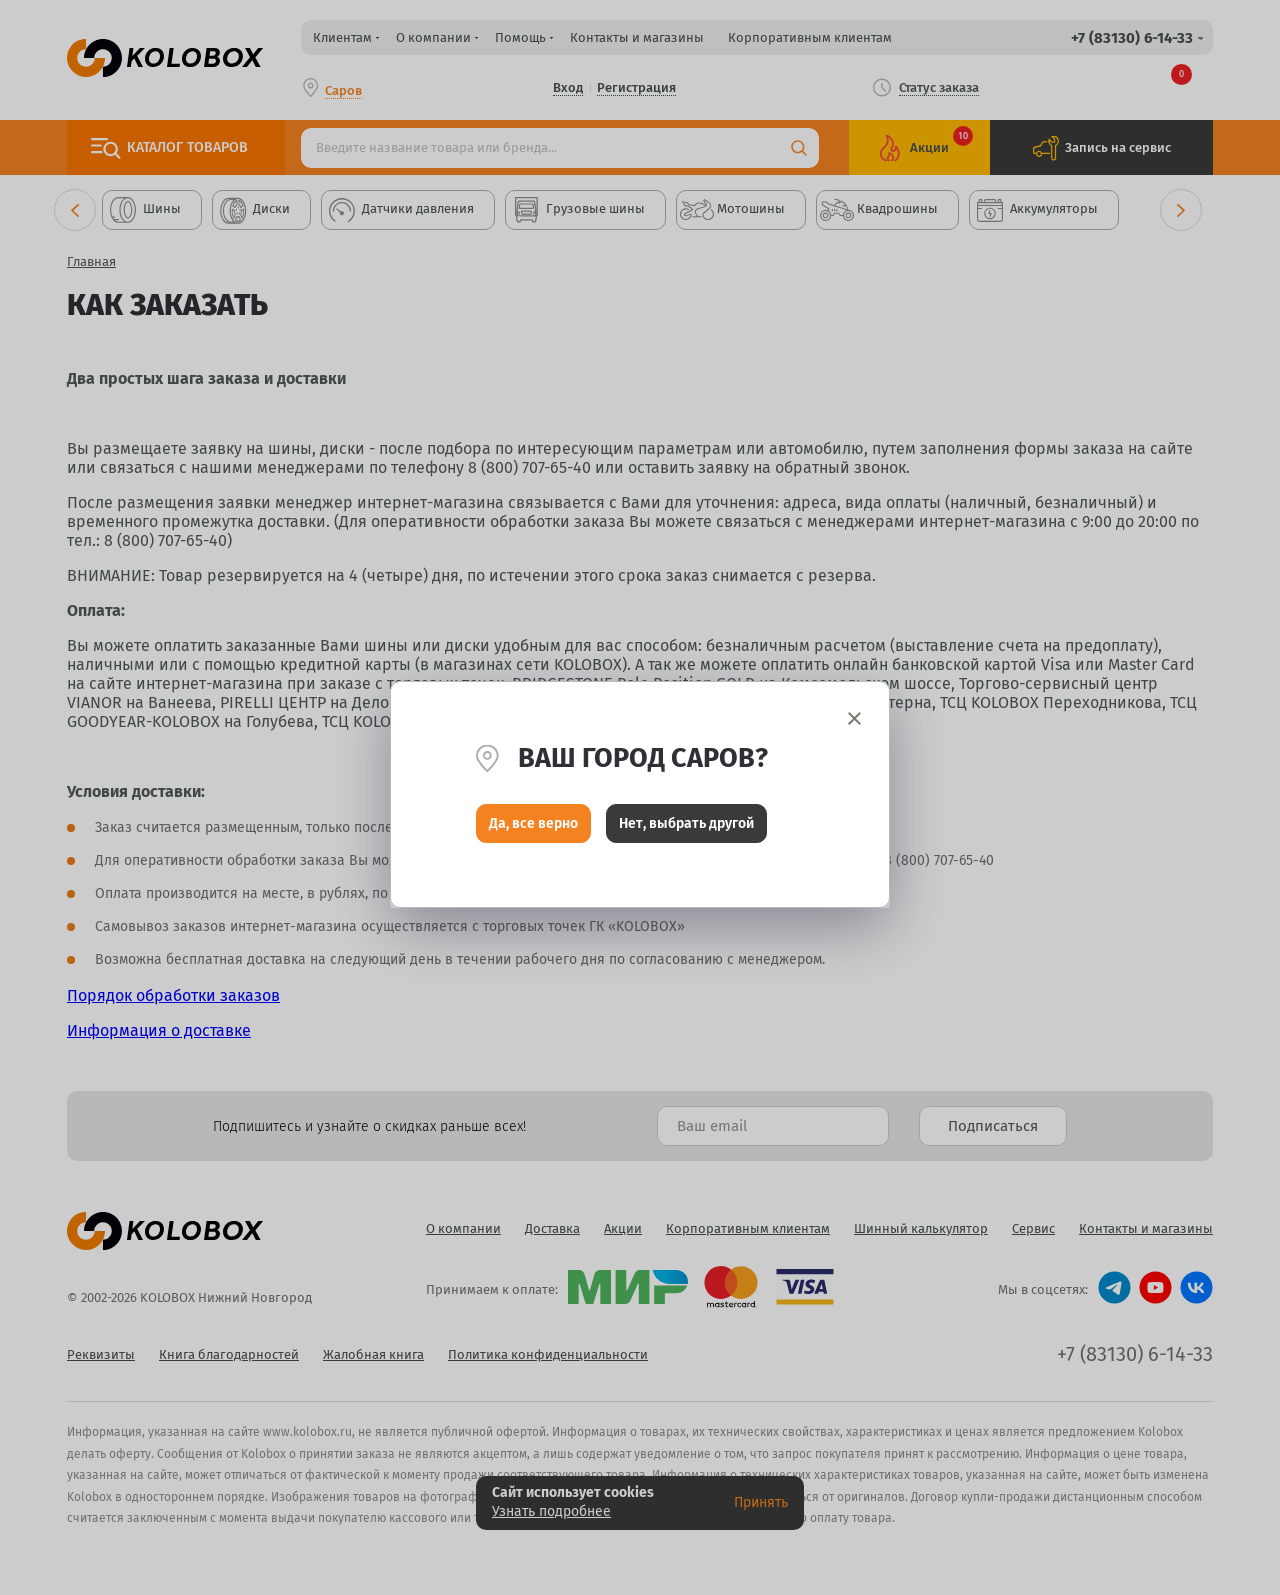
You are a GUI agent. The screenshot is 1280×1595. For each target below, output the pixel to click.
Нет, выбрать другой (686, 828)
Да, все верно (533, 828)
